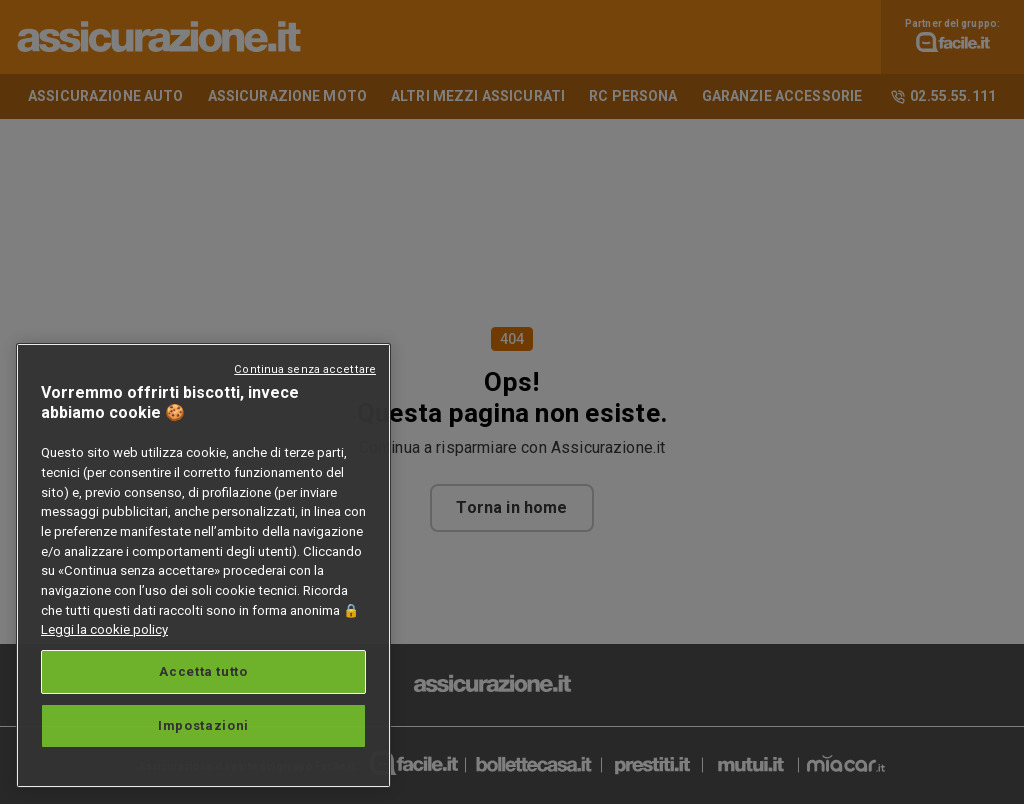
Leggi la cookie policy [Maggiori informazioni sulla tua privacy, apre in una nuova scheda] (104, 629)
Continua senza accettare (305, 369)
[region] (203, 565)
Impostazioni (203, 725)
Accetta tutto (203, 671)
